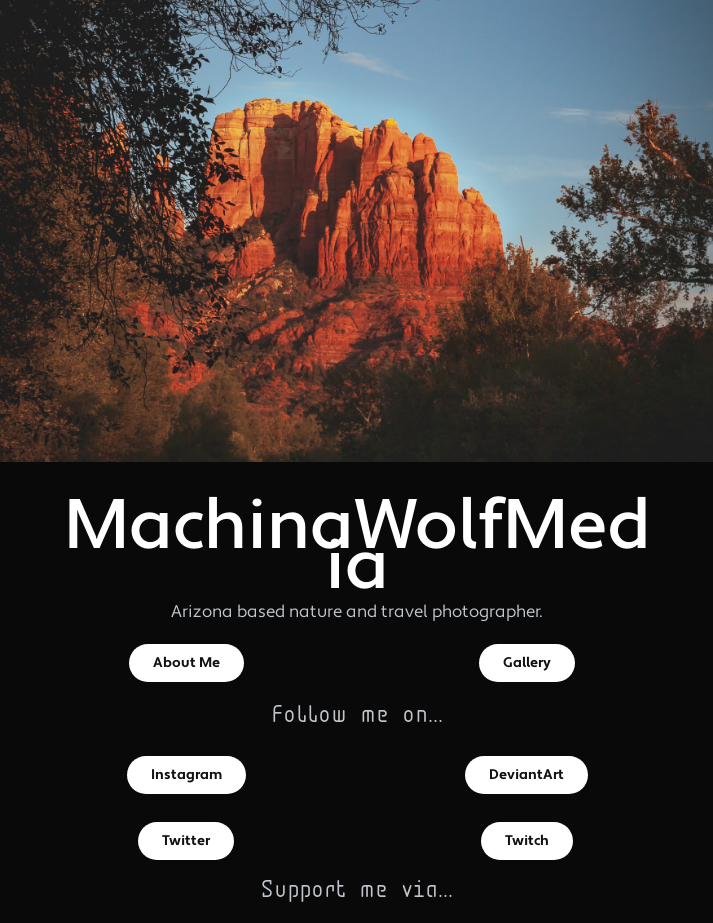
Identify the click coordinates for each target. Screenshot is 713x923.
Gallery (527, 663)
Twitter (186, 841)
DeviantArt (526, 775)
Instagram (186, 775)
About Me (186, 663)
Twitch (527, 841)
